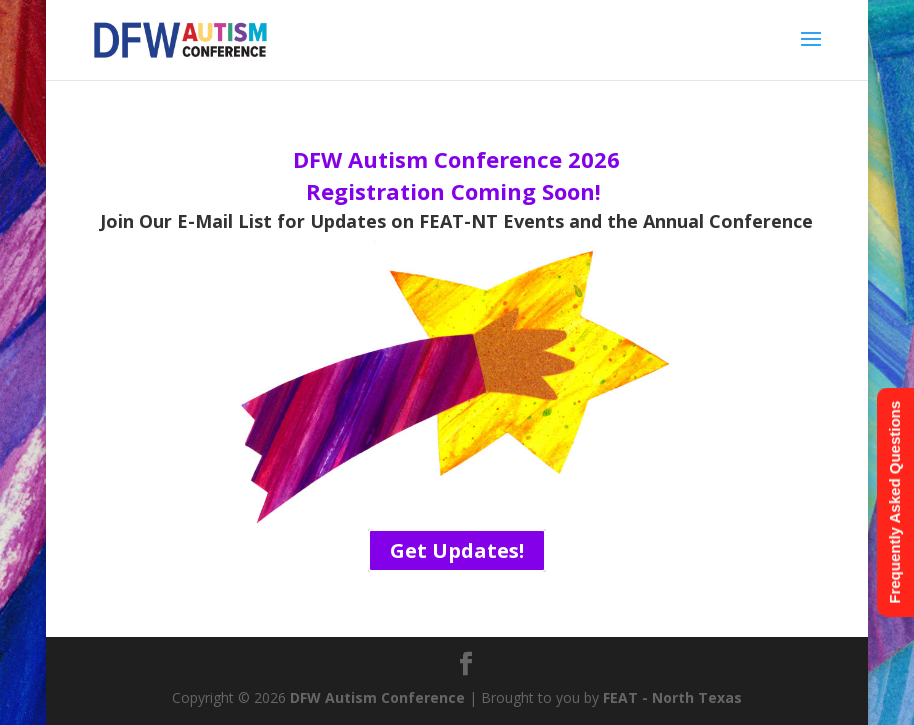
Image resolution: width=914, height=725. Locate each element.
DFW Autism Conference (377, 697)
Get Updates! (457, 550)
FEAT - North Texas (672, 697)
